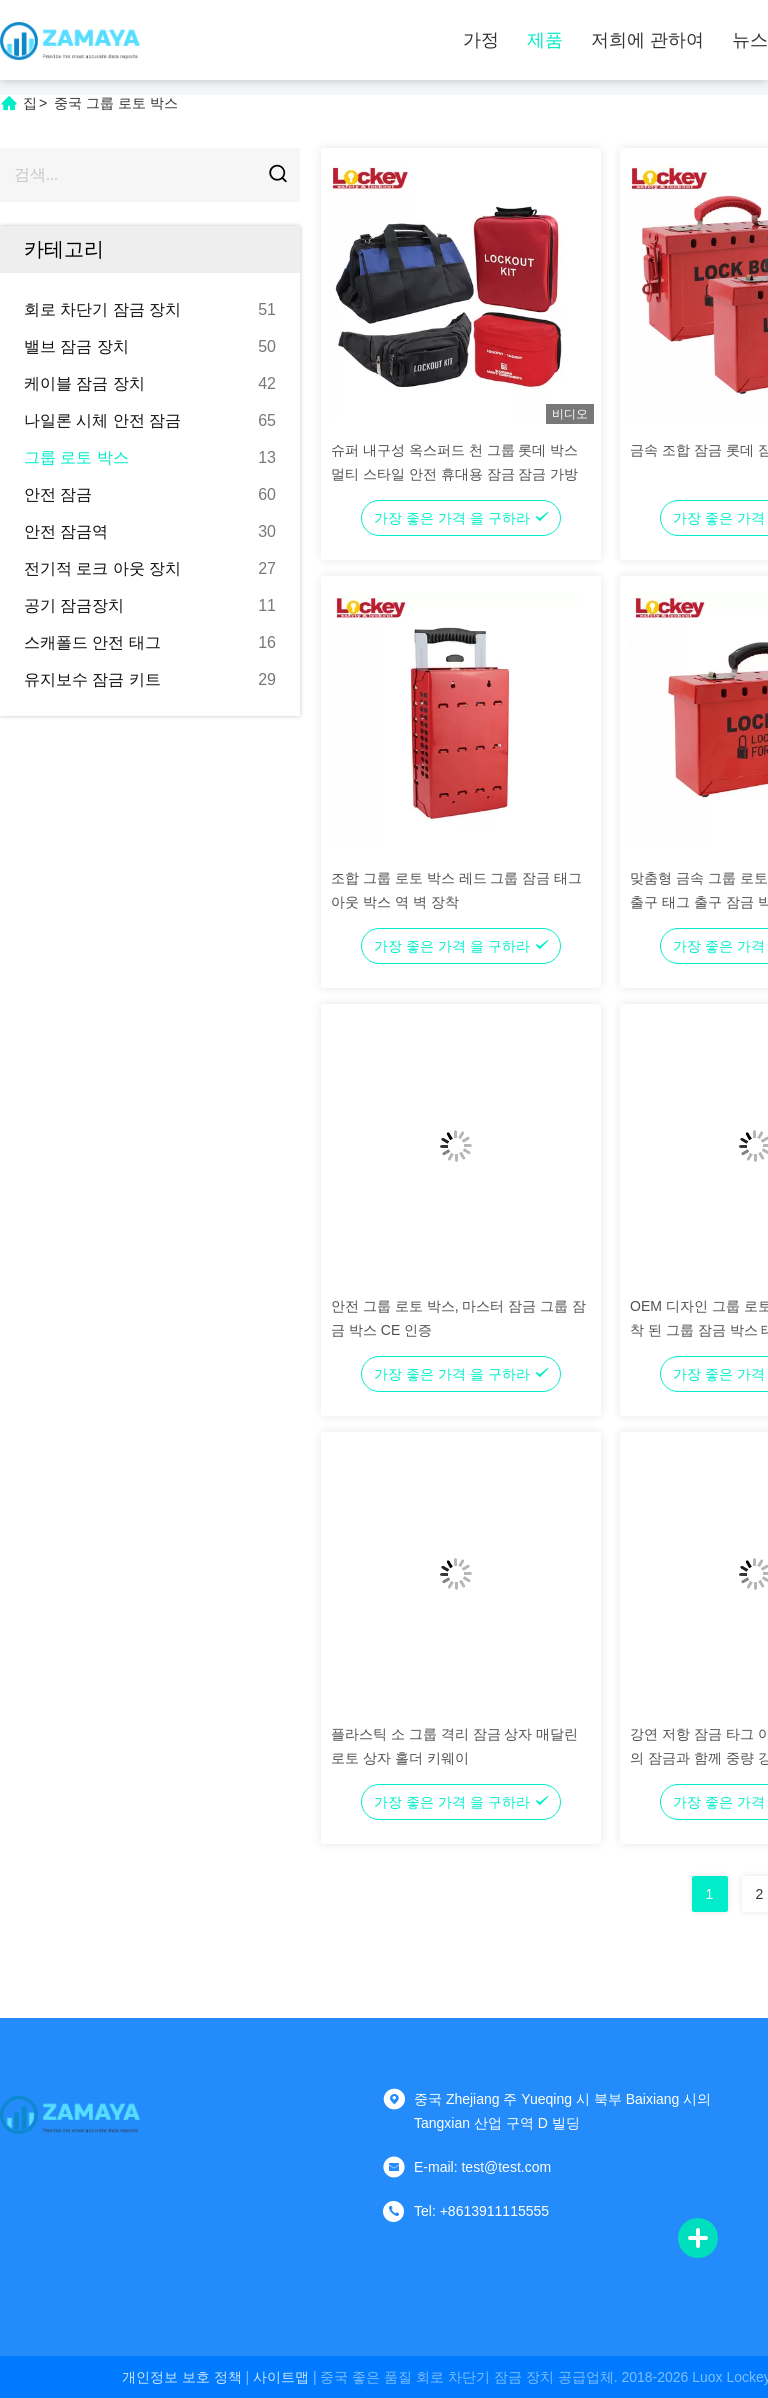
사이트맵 (281, 2377)
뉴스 (750, 40)
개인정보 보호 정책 (182, 2377)
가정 (481, 40)
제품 (545, 40)
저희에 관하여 (647, 40)
